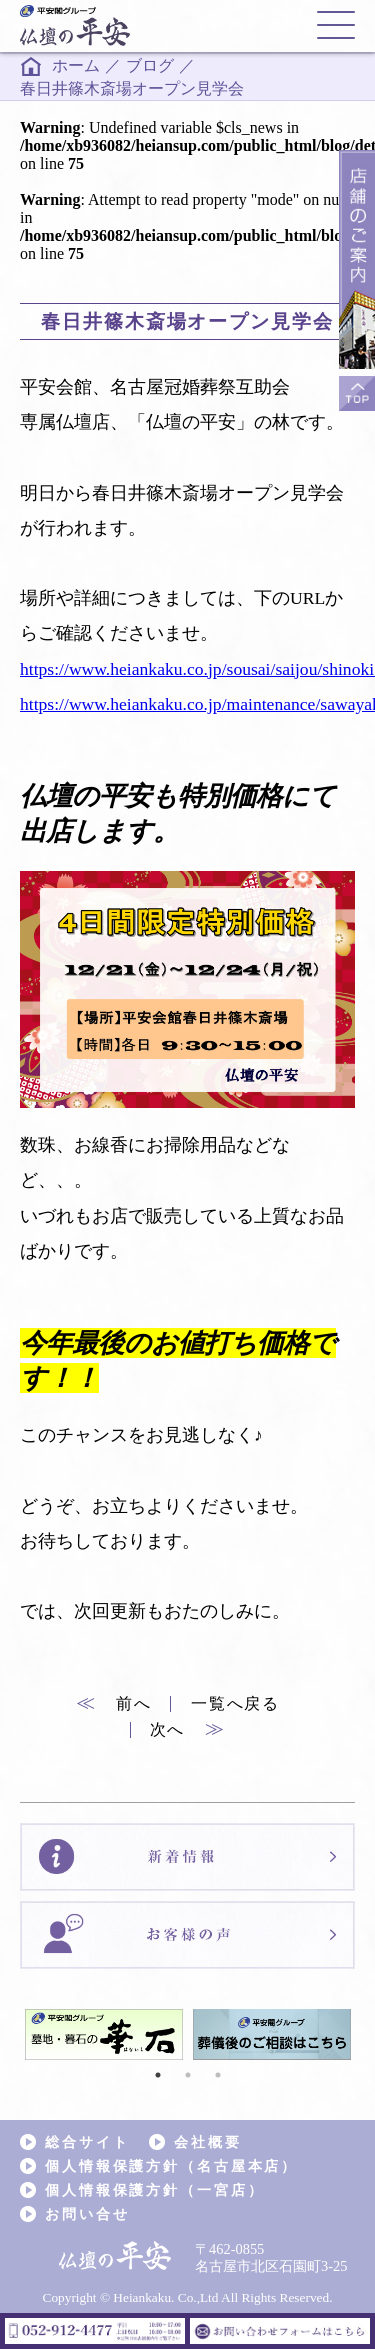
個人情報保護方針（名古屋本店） (171, 2166)
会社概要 (208, 2142)
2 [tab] (188, 2075)
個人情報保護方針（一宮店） (154, 2190)
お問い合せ (87, 2214)
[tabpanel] (104, 2034)
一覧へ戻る (235, 1703)
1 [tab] (158, 2075)
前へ (114, 1703)
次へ (188, 1729)
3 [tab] (218, 2075)
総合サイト (87, 2142)
